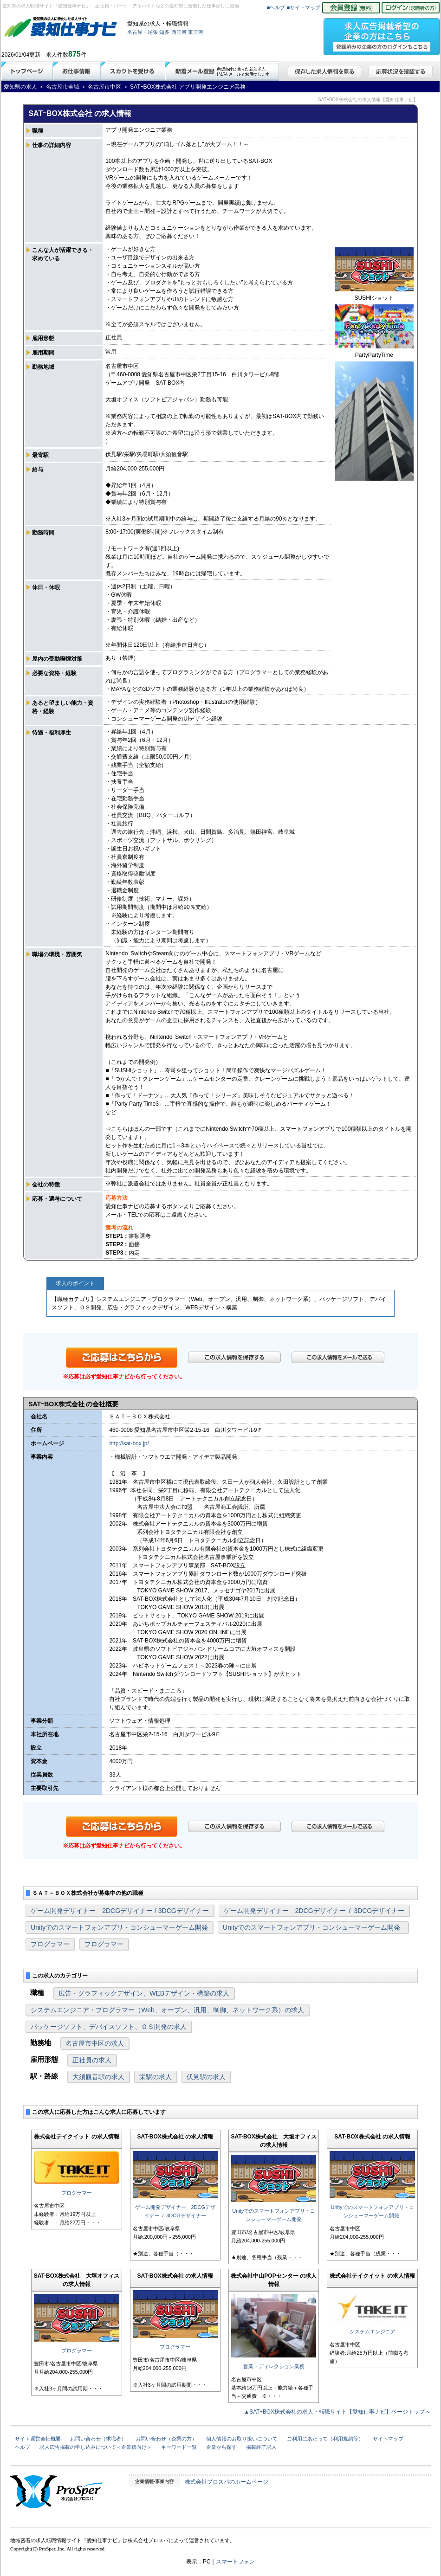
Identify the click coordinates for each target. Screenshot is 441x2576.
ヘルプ (22, 2447)
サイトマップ (388, 2438)
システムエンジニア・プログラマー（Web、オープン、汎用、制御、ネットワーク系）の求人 (167, 2010)
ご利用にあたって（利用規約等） (325, 2438)
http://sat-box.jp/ (129, 1443)
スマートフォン (235, 2561)
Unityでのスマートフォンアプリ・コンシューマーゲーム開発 (119, 1927)
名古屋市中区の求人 (94, 2043)
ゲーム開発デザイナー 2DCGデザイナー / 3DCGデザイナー (119, 1910)
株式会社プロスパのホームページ (226, 2482)
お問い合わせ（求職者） (98, 2438)
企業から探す (221, 2447)
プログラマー (50, 1944)
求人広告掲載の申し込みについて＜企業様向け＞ (95, 2447)
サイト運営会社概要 (38, 2438)
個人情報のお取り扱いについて (242, 2438)
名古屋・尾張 (142, 32)
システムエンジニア (373, 2331)
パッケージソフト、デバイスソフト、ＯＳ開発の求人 (109, 2026)
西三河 (179, 32)
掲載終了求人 (261, 2447)
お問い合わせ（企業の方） (166, 2438)
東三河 (195, 32)
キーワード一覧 (179, 2447)
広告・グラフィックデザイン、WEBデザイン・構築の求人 (143, 1993)
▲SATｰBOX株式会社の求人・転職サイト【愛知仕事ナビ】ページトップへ (337, 2412)
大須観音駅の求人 (98, 2076)
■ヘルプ (276, 7)
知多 (164, 32)
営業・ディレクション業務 (274, 2366)
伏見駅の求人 (206, 2076)
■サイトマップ (304, 7)
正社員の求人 (91, 2060)
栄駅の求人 (155, 2076)
